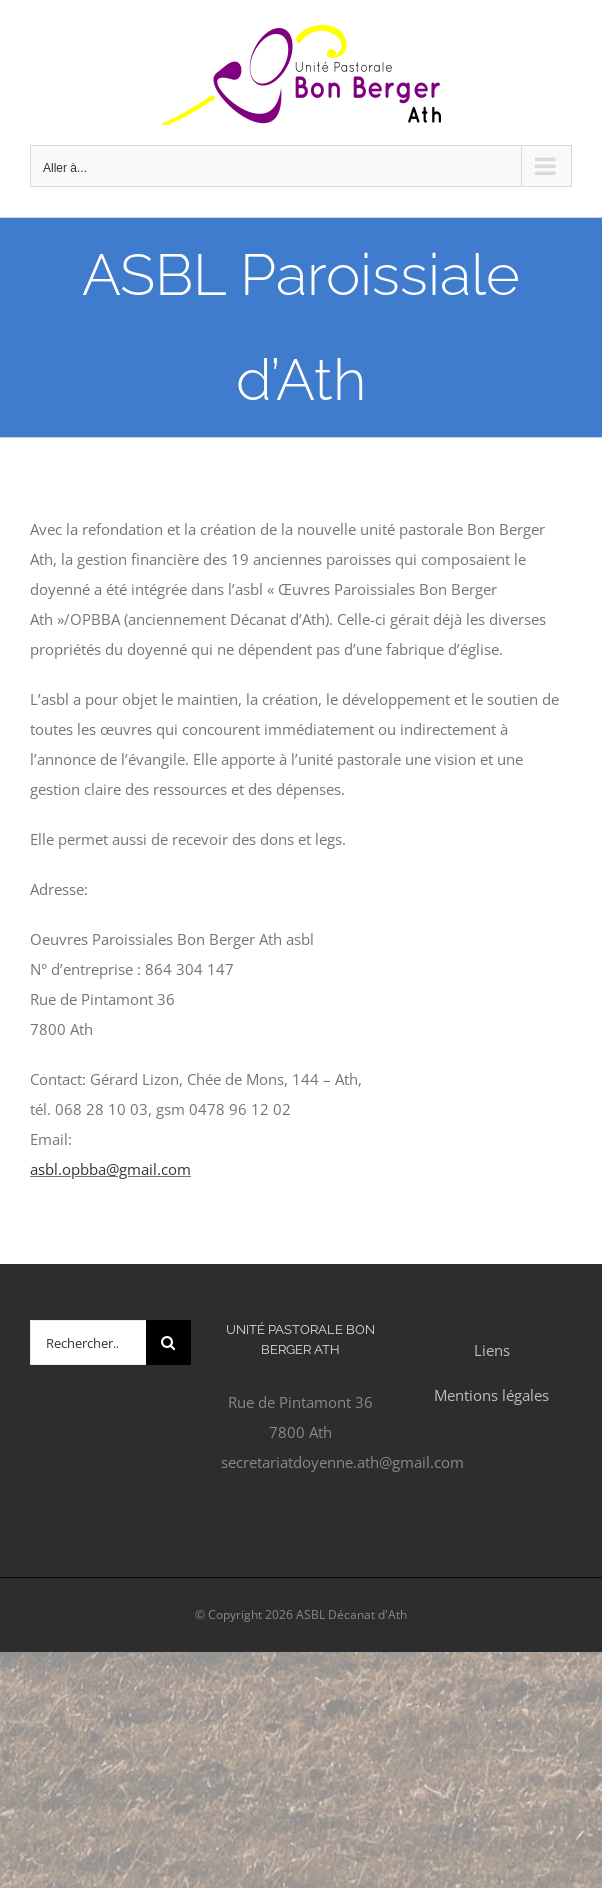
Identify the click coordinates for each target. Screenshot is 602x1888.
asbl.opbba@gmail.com (110, 1169)
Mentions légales (491, 1395)
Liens (492, 1350)
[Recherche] (168, 1342)
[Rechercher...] (88, 1342)
